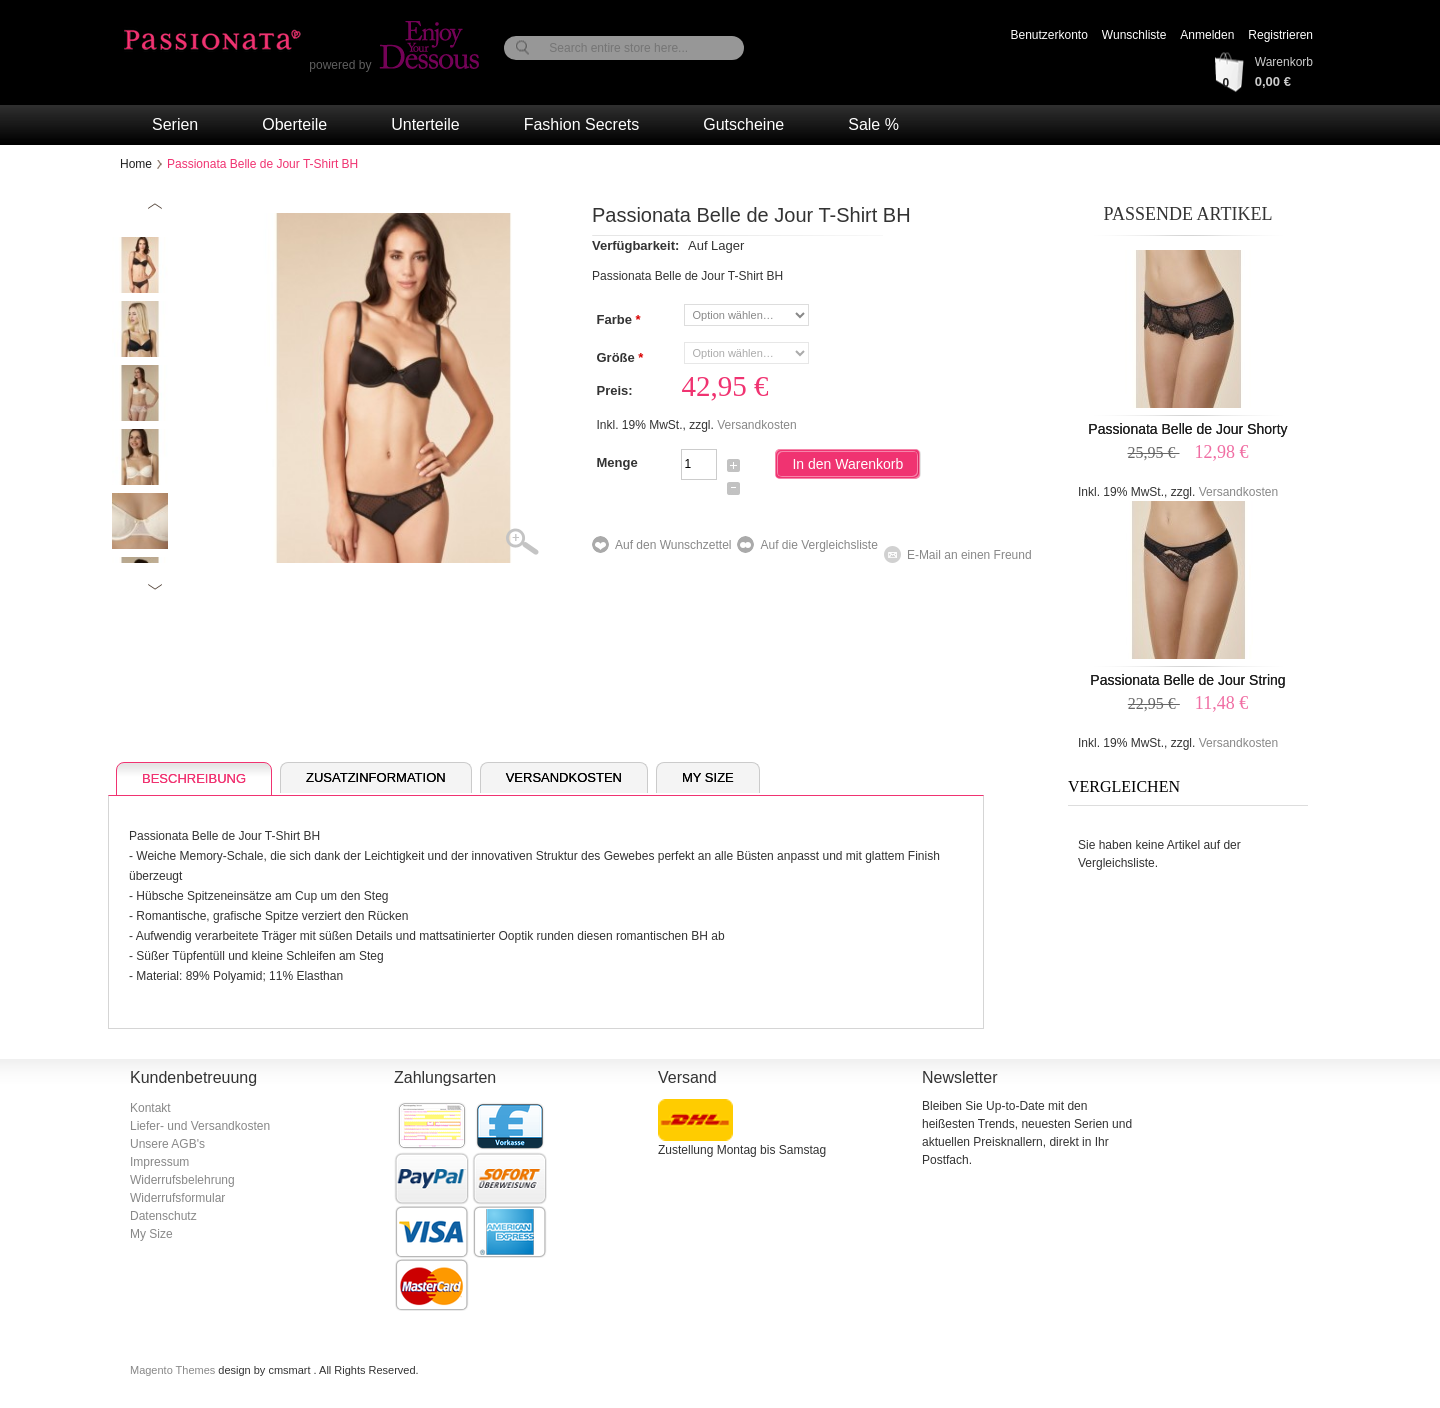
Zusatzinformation (376, 777)
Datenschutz (163, 1216)
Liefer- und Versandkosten (200, 1126)
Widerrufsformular (177, 1198)
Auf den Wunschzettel (673, 545)
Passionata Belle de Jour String (1187, 680)
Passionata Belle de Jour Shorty (1187, 429)
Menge (616, 462)
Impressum (159, 1162)
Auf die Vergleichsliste (818, 545)
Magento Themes (174, 1370)
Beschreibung (194, 778)
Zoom (534, 543)
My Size (708, 777)
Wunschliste (1134, 35)
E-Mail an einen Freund (969, 555)
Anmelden (1207, 35)
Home (136, 164)
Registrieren (1280, 35)
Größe (619, 358)
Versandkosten (756, 425)
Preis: (614, 390)
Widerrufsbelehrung (182, 1180)
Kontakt (150, 1108)
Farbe (617, 320)
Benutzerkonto (1048, 35)
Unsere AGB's (167, 1144)
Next (155, 586)
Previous (155, 206)
